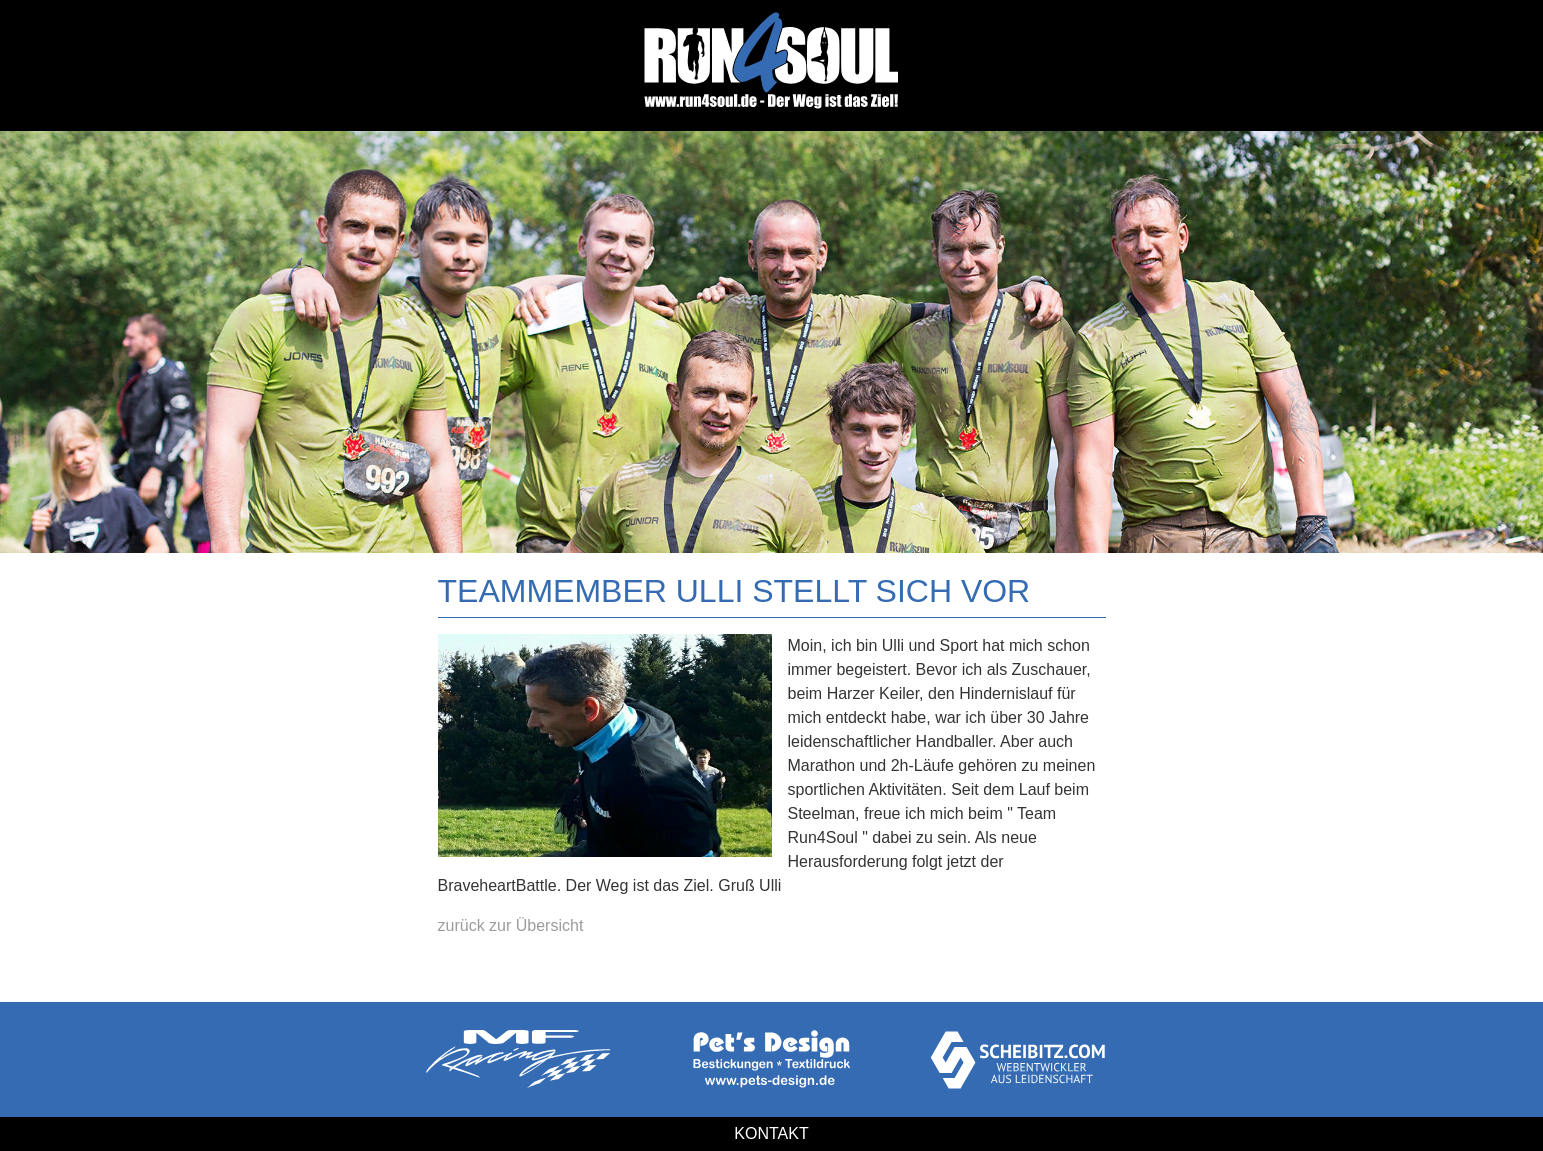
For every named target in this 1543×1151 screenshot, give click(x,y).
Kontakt (771, 1133)
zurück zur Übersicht (511, 925)
